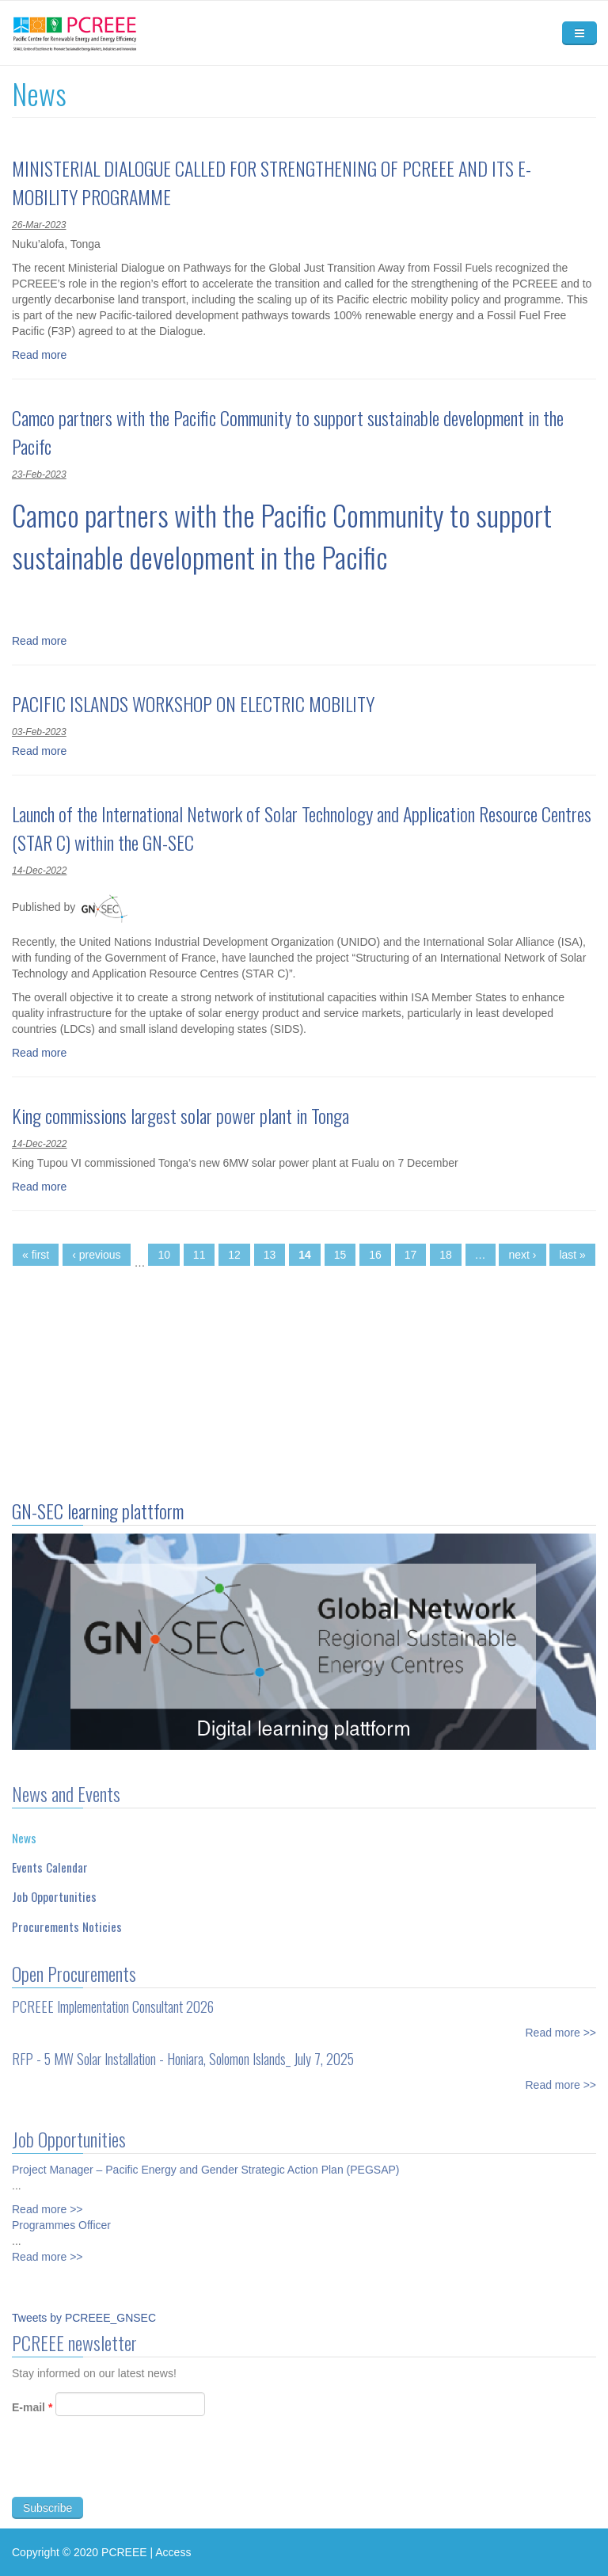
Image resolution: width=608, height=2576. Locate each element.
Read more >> (561, 2026)
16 (375, 1254)
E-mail (32, 2412)
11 (199, 1254)
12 (234, 1254)
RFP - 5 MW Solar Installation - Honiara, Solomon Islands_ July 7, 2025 (183, 2052)
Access (173, 2552)
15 (340, 1254)
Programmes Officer (61, 2218)
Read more (39, 355)
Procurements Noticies (67, 1920)
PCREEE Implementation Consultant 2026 (113, 2000)
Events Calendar (50, 1861)
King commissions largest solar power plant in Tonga (180, 1115)
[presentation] (132, 2471)
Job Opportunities (54, 1891)
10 (164, 1254)
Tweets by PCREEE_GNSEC (84, 2317)
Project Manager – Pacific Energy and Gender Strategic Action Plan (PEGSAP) (205, 2163)
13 (270, 1254)
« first (35, 1254)
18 (445, 1254)
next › (522, 1254)
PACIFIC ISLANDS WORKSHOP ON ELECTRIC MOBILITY (193, 703)
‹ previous (96, 1254)
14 (304, 1254)
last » (572, 1254)
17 (411, 1254)
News (24, 1831)
